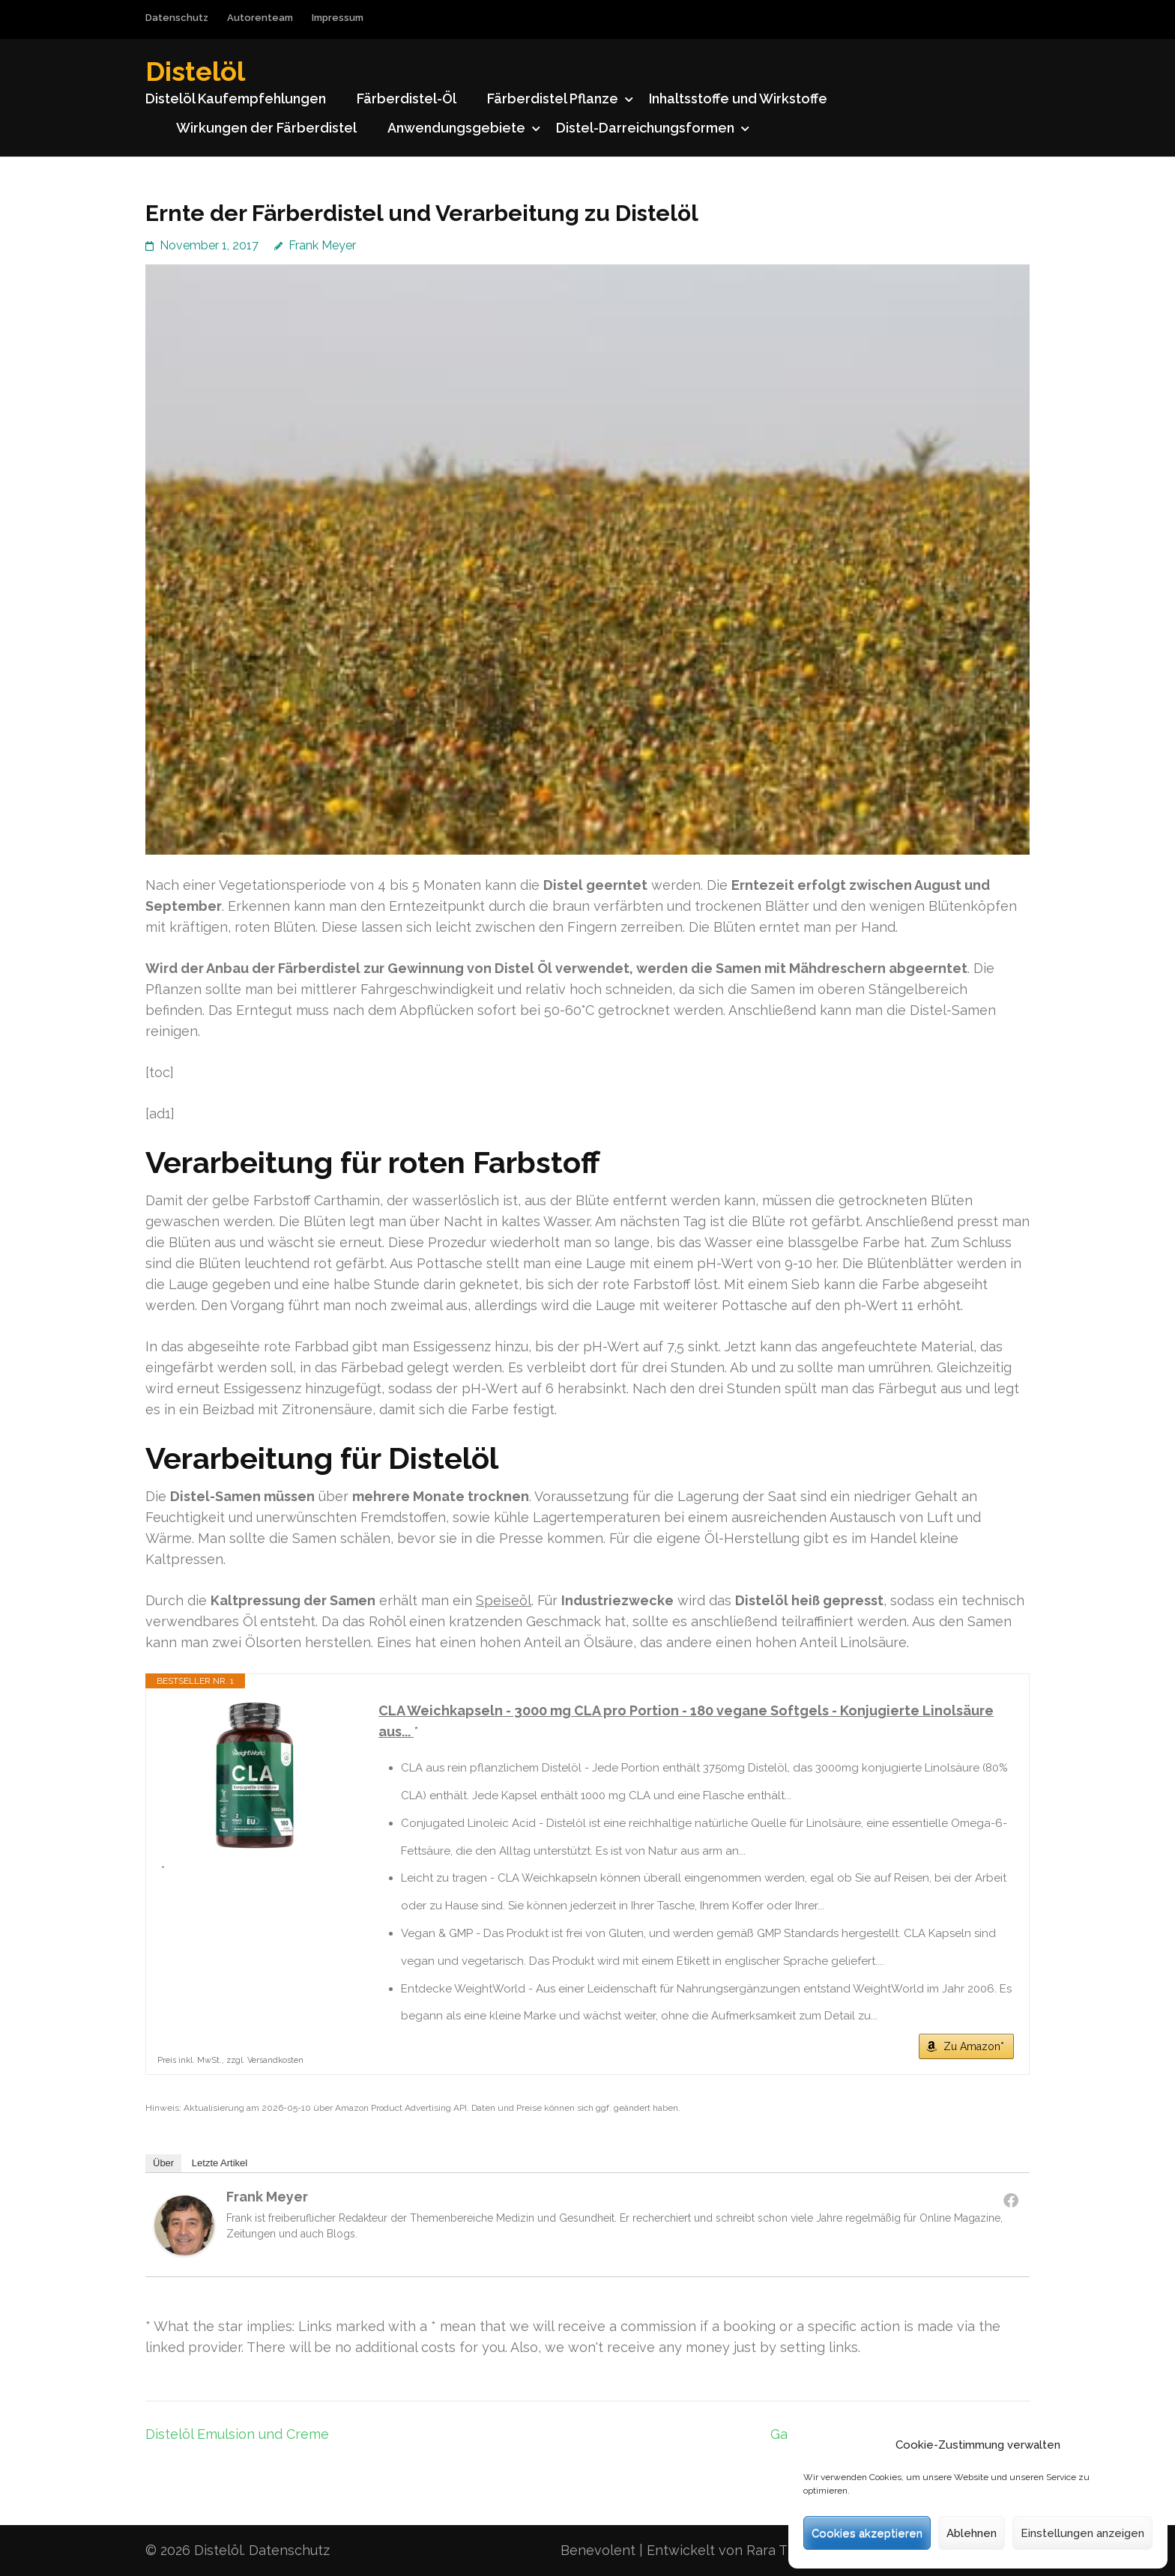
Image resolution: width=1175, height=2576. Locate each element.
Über (163, 2163)
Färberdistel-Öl (406, 98)
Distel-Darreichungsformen (645, 128)
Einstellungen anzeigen (1082, 2533)
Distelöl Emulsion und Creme (237, 2434)
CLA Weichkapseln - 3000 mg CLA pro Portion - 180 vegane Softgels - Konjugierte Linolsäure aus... (686, 1721)
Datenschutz (176, 17)
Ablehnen (971, 2533)
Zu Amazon (971, 2046)
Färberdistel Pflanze (552, 98)
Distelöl (195, 71)
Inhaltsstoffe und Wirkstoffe (738, 98)
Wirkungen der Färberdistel (266, 128)
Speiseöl (503, 1600)
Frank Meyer (322, 245)
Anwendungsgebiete (456, 128)
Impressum (337, 17)
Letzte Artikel (219, 2163)
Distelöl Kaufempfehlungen (235, 98)
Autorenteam (260, 17)
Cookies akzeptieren (867, 2533)
